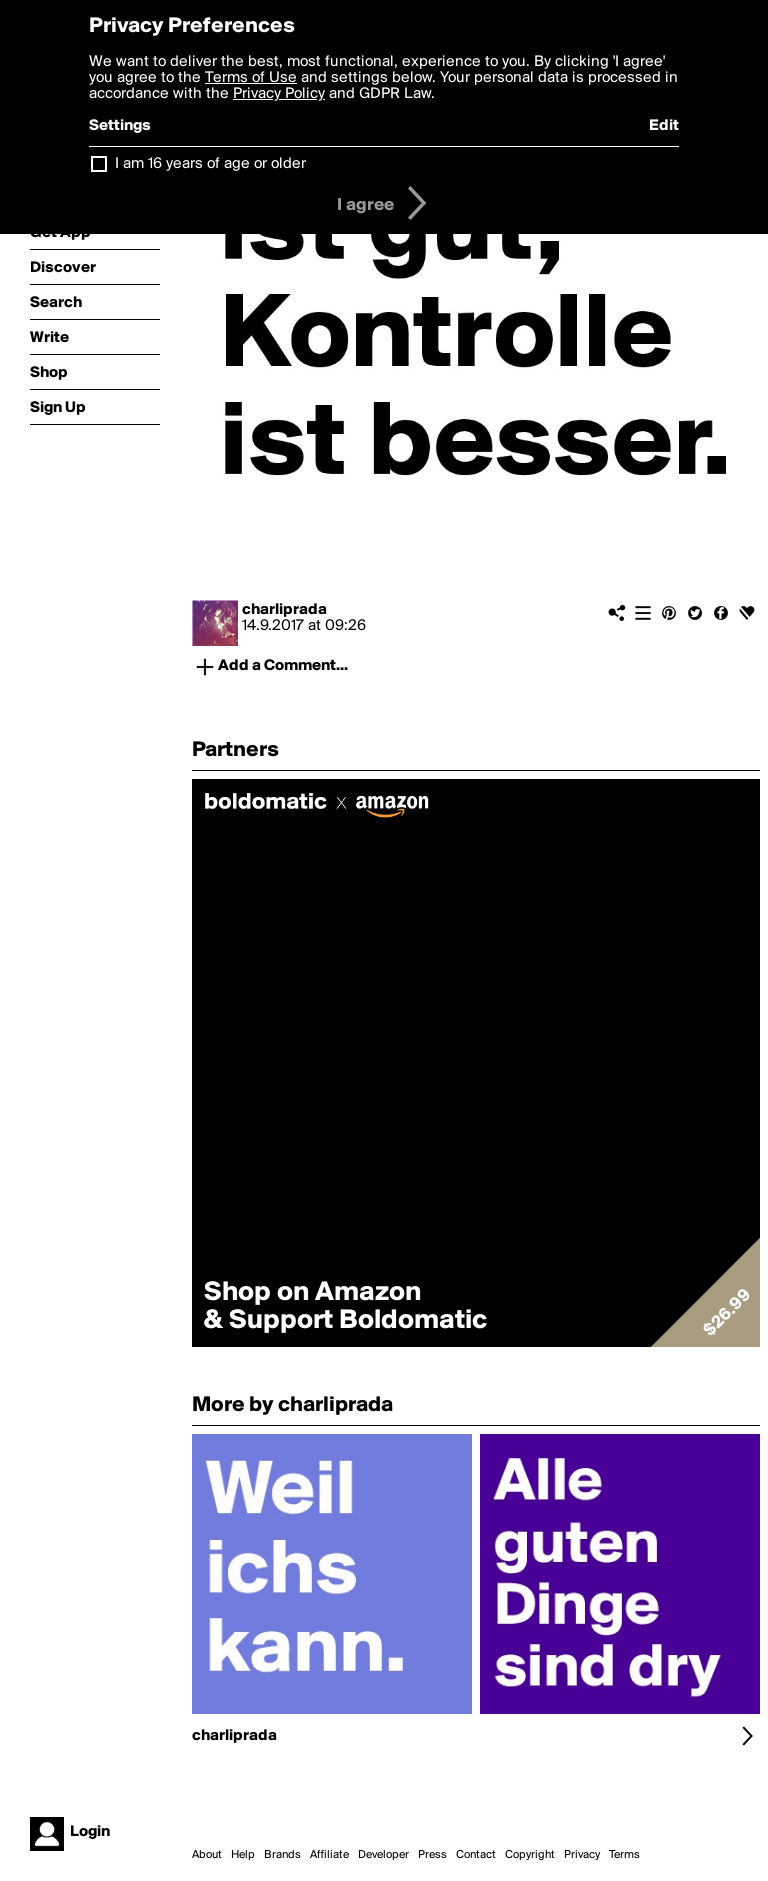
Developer (383, 1855)
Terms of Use (251, 78)
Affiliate (329, 1855)
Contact (476, 1855)
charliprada (284, 610)
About (207, 1855)
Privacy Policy (279, 94)
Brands (282, 1855)
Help (243, 1855)
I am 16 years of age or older (210, 164)
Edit (664, 126)
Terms (624, 1855)
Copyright (530, 1855)
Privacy (582, 1855)
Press (432, 1855)
